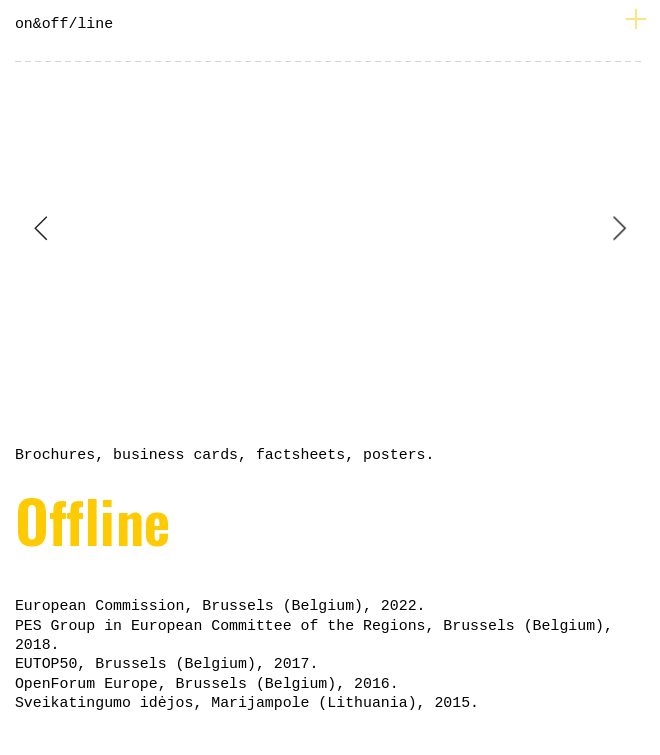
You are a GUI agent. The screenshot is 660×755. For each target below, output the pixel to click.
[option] (330, 228)
